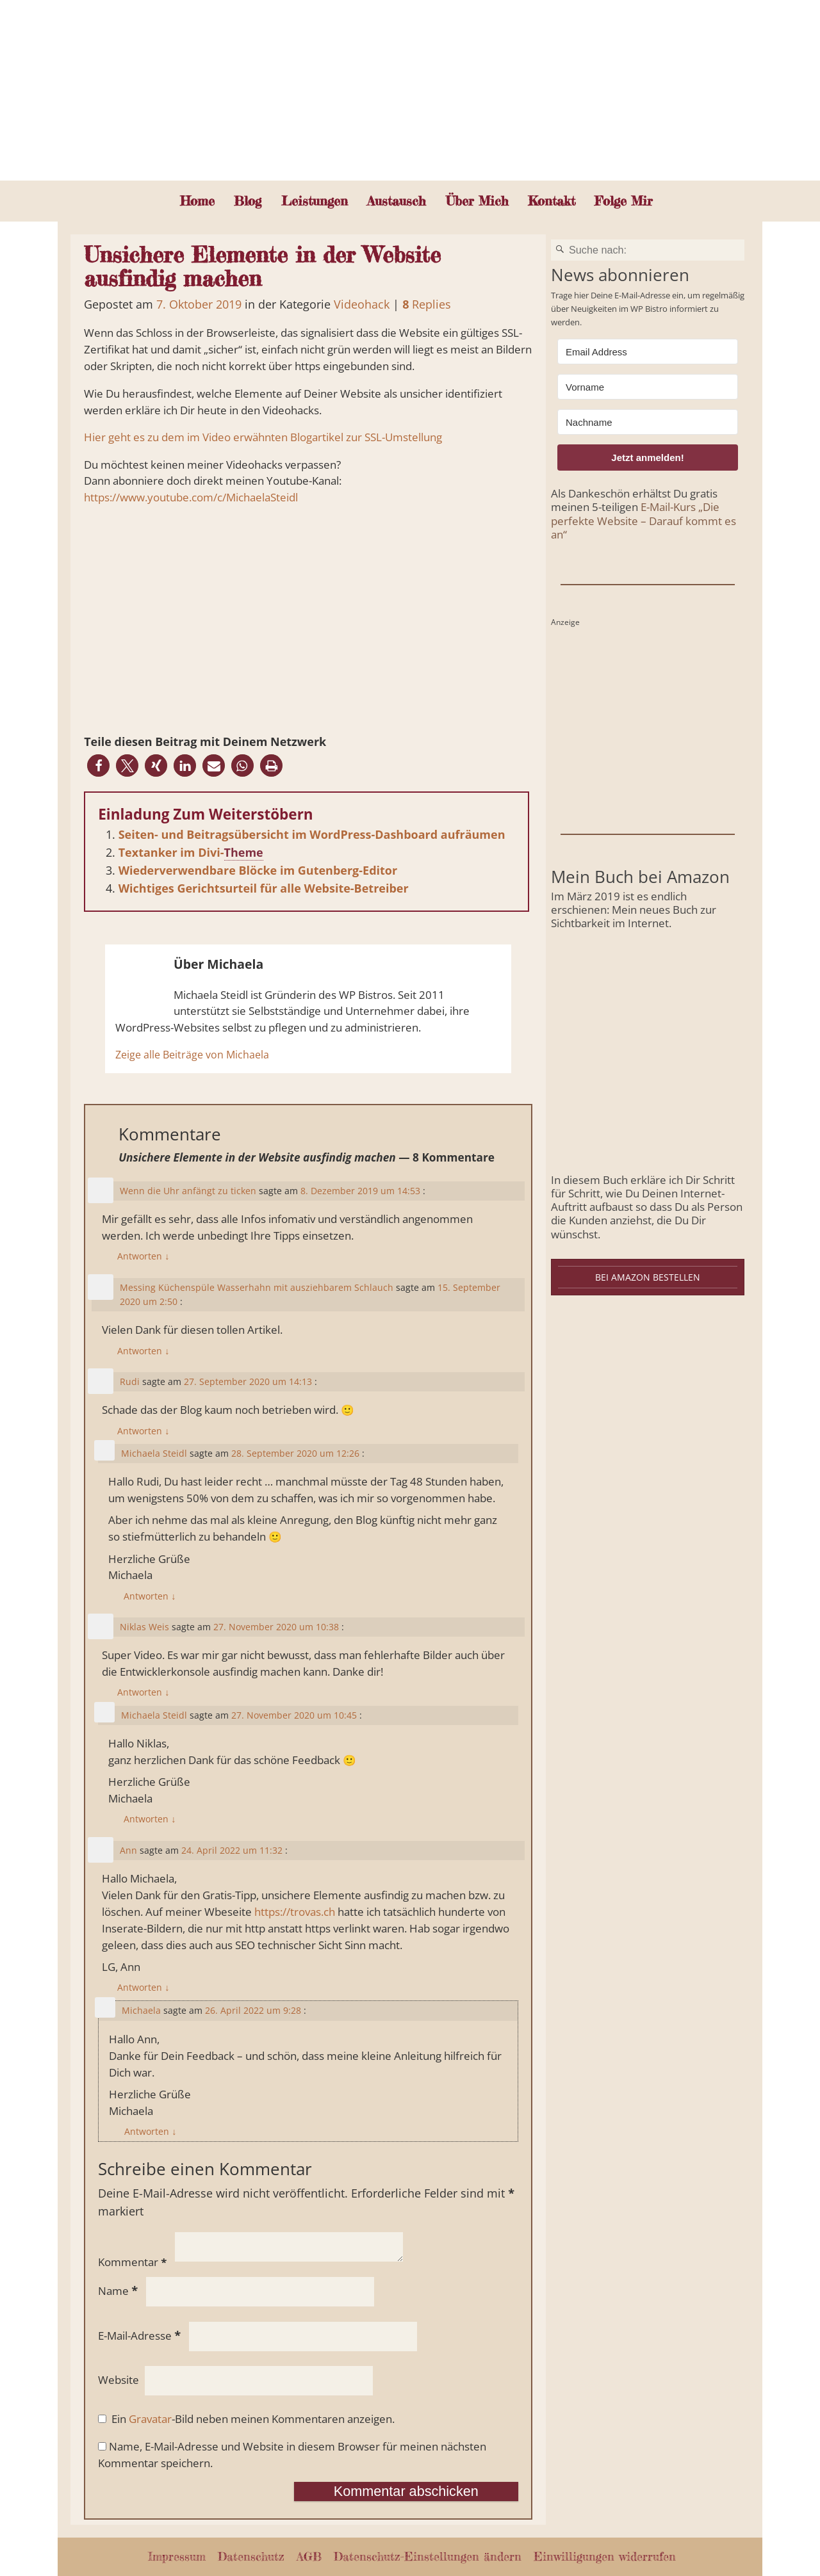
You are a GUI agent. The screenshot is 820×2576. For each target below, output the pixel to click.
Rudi (130, 1381)
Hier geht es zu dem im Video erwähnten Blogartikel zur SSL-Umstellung (263, 437)
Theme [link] (243, 852)
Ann (128, 1850)
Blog (247, 201)
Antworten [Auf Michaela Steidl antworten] (150, 1596)
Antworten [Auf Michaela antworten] (150, 2131)
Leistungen (314, 201)
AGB (309, 2556)
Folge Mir (623, 201)
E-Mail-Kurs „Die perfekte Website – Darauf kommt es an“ (643, 520)
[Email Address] (647, 351)
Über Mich (477, 201)
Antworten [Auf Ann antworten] (143, 1987)
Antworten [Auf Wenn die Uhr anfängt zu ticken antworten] (143, 1256)
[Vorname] (647, 387)
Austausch (396, 201)
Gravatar (150, 2418)
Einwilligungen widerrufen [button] (605, 2556)
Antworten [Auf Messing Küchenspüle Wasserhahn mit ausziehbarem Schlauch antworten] (143, 1351)
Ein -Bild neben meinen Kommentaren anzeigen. (253, 2418)
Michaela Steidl (154, 1453)
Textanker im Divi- (171, 852)
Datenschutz (251, 2556)
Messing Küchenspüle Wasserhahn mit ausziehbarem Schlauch (256, 1287)
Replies (426, 304)
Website (118, 2379)
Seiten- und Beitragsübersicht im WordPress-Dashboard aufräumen (312, 834)
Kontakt (551, 201)
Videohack (362, 304)
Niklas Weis (144, 1627)
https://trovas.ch (294, 1911)
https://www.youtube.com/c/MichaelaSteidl (191, 497)
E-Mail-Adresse (140, 2335)
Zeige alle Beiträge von (192, 1055)
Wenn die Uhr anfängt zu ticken (188, 1191)
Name (119, 2290)
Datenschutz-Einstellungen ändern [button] (427, 2556)
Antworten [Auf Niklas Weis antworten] (143, 1692)
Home (197, 201)
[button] (98, 765)
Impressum (177, 2556)
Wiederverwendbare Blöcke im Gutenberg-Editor (258, 870)
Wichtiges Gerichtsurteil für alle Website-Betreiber (264, 888)
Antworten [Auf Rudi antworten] (143, 1431)
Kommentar (133, 2262)
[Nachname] (647, 422)
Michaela (141, 2010)
